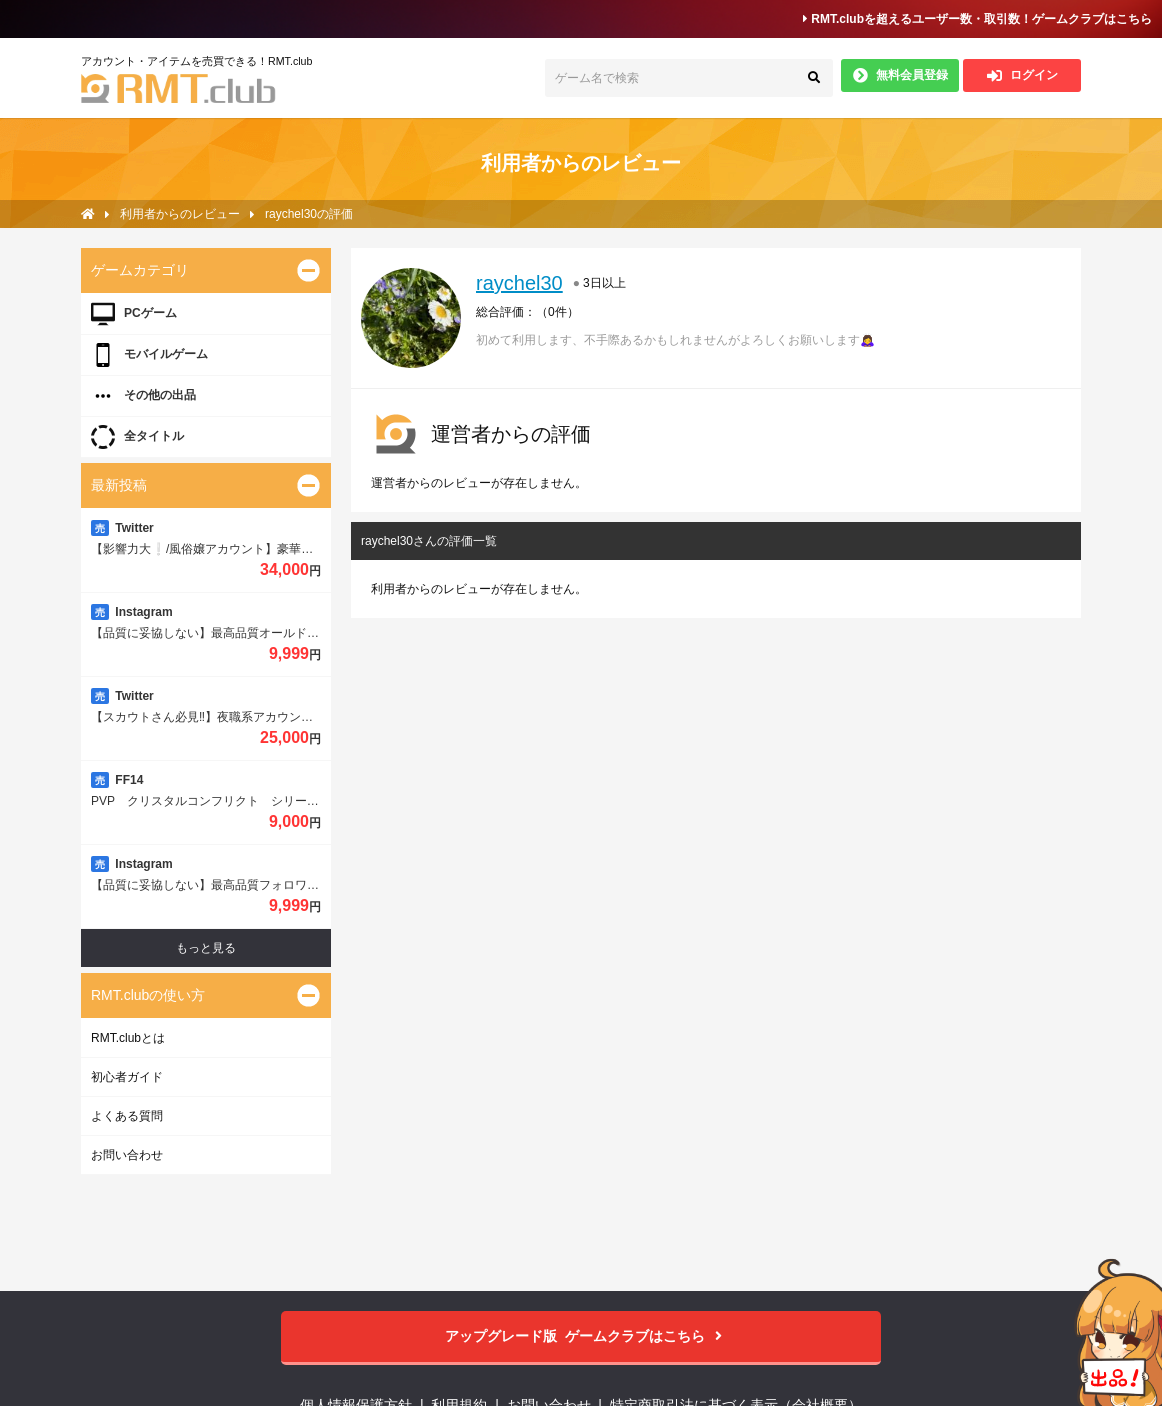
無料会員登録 (900, 75)
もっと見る (206, 948)
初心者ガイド (127, 1077)
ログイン (1022, 75)
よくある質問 (127, 1116)
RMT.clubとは (128, 1038)
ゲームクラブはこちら (581, 1336)
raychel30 (519, 283)
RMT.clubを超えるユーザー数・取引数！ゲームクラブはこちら (977, 19)
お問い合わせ (127, 1155)
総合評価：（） (527, 312)
